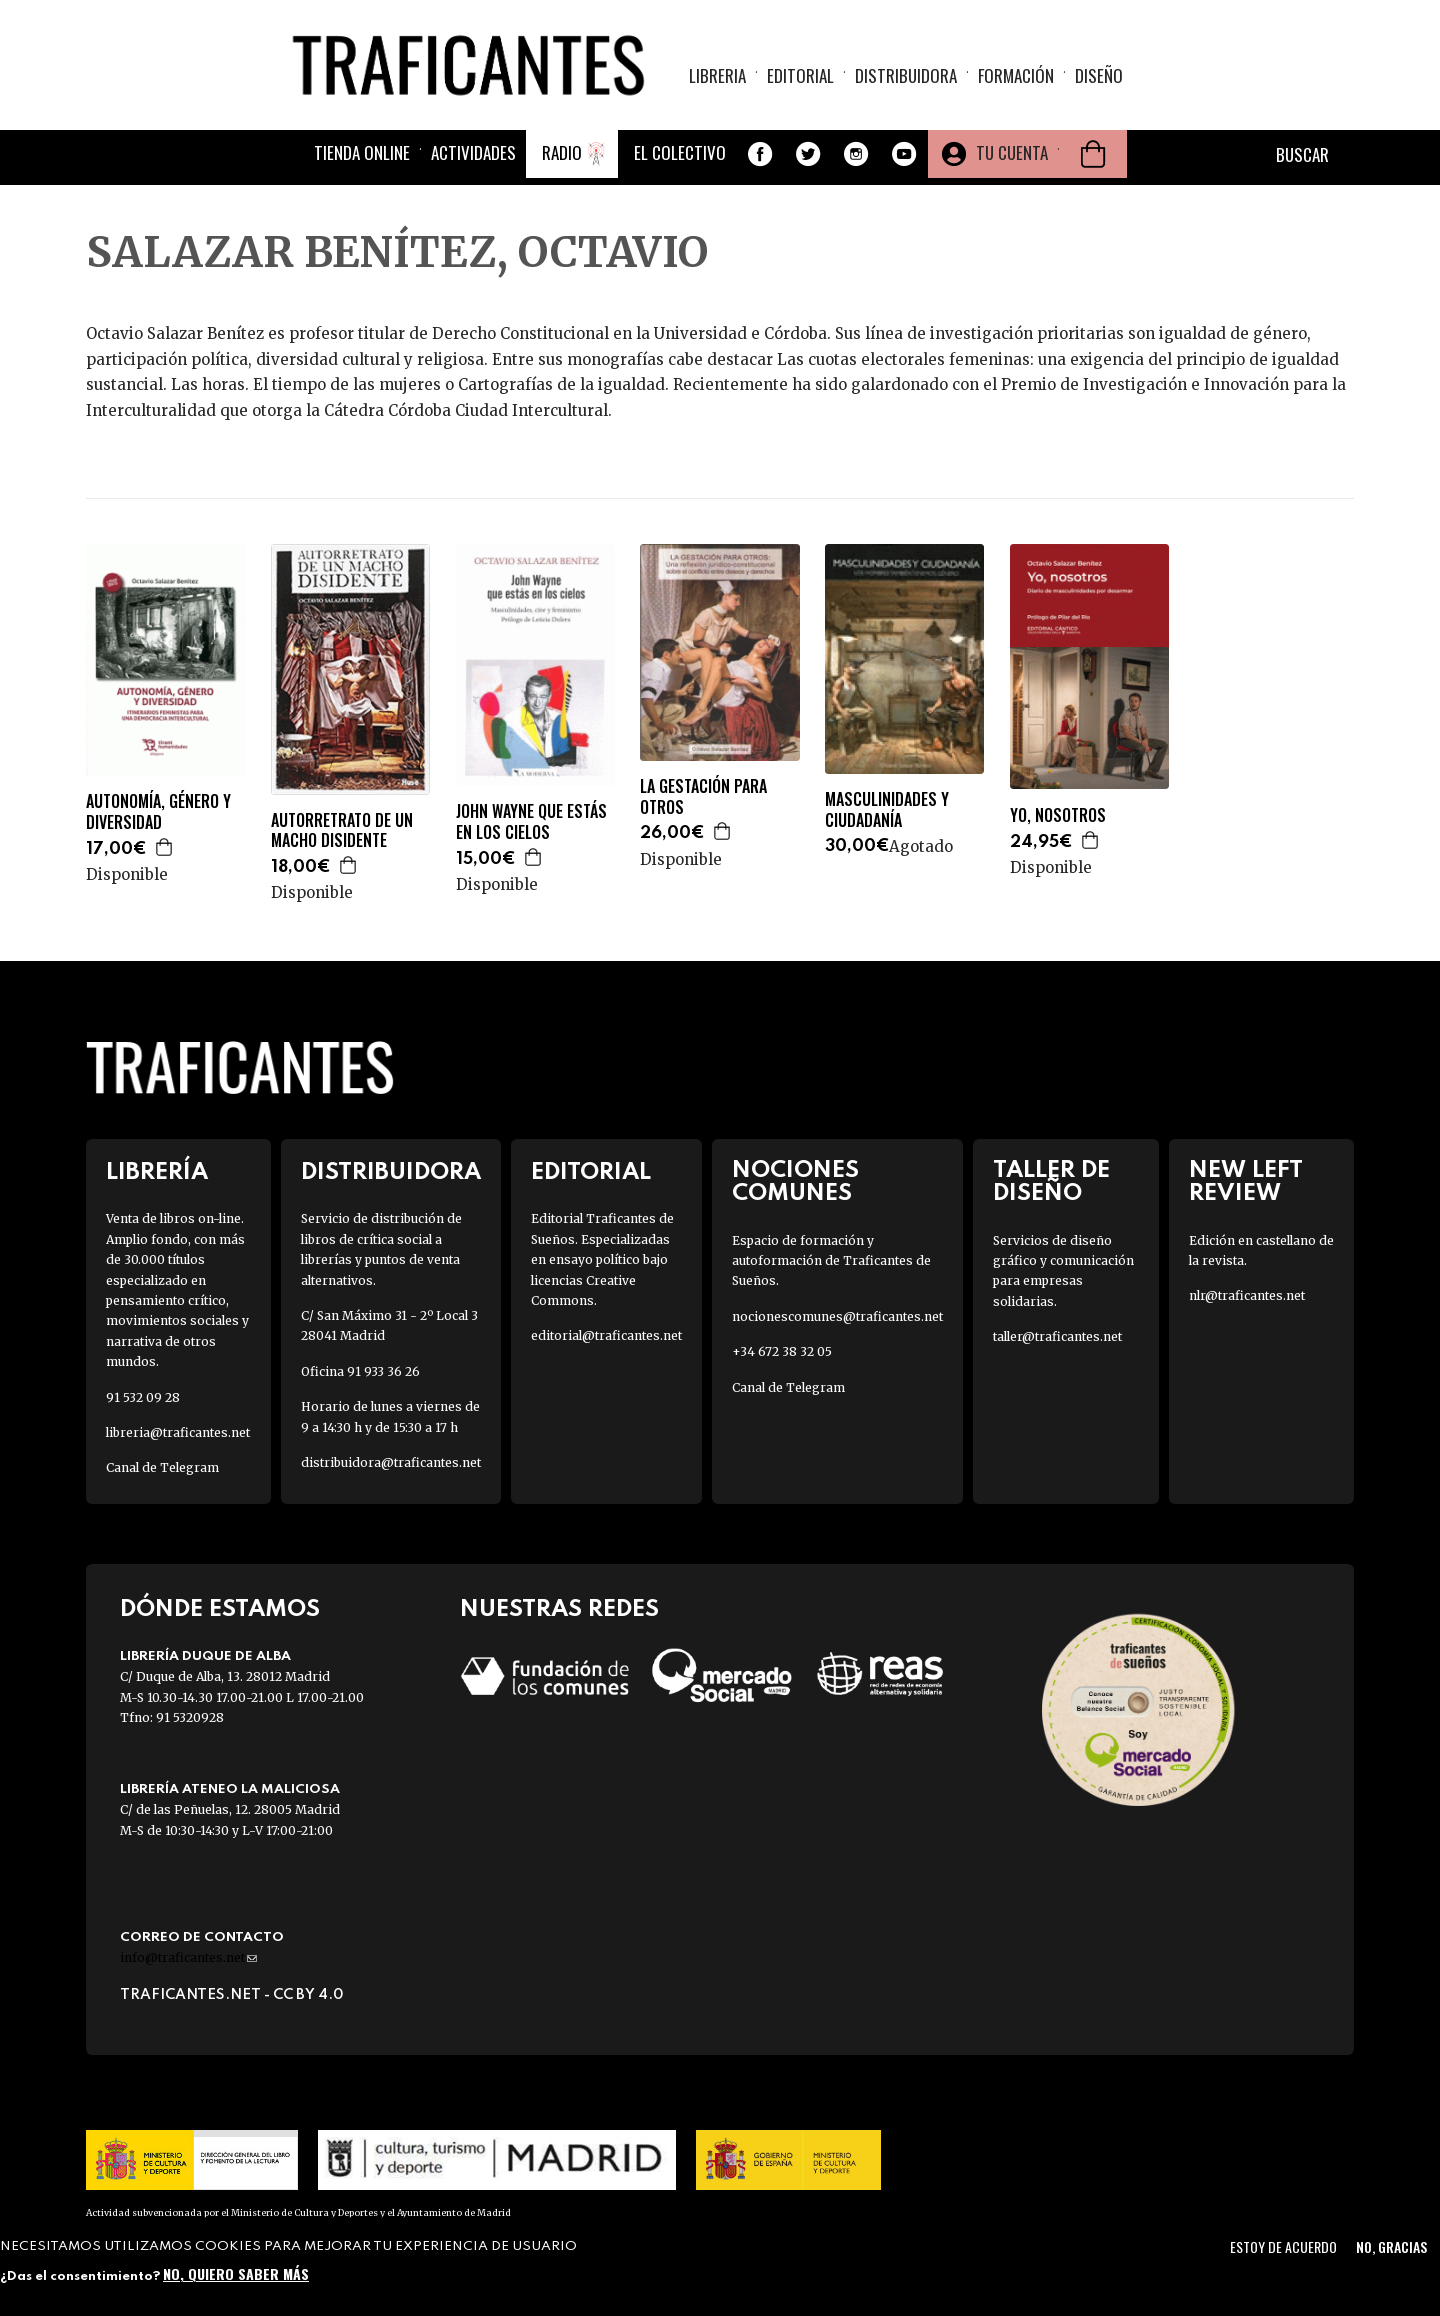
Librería (157, 1172)
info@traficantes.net (188, 1957)
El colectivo (680, 152)
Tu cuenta (1012, 152)
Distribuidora (906, 75)
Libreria (717, 75)
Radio (562, 152)
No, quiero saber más (236, 2273)
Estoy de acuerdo (1283, 2246)
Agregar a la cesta (165, 847)
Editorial (800, 75)
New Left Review (1246, 1182)
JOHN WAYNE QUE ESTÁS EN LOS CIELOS (531, 822)
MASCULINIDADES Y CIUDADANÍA (887, 810)
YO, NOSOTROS (1058, 815)
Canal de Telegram (162, 1467)
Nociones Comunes (795, 1182)
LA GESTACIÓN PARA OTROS (703, 797)
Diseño (1099, 75)
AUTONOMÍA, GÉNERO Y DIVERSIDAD (158, 812)
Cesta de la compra (1093, 154)
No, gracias (1391, 2246)
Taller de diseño (1051, 1182)
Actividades (473, 152)
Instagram (856, 154)
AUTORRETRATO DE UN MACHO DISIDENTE (342, 831)
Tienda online (362, 152)
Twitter (808, 154)
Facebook (760, 154)
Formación (1016, 75)
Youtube (904, 154)
